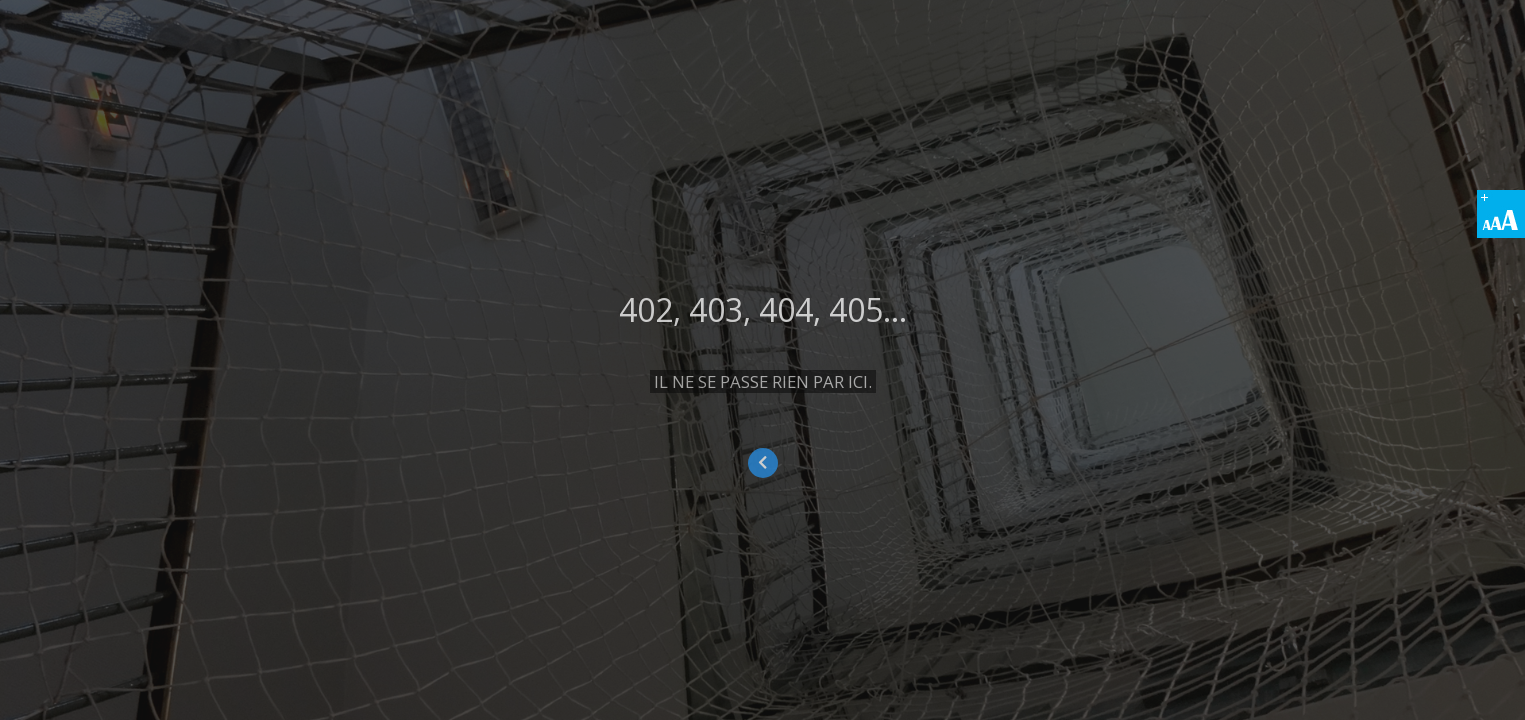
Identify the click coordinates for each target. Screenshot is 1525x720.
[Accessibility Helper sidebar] (1501, 214)
